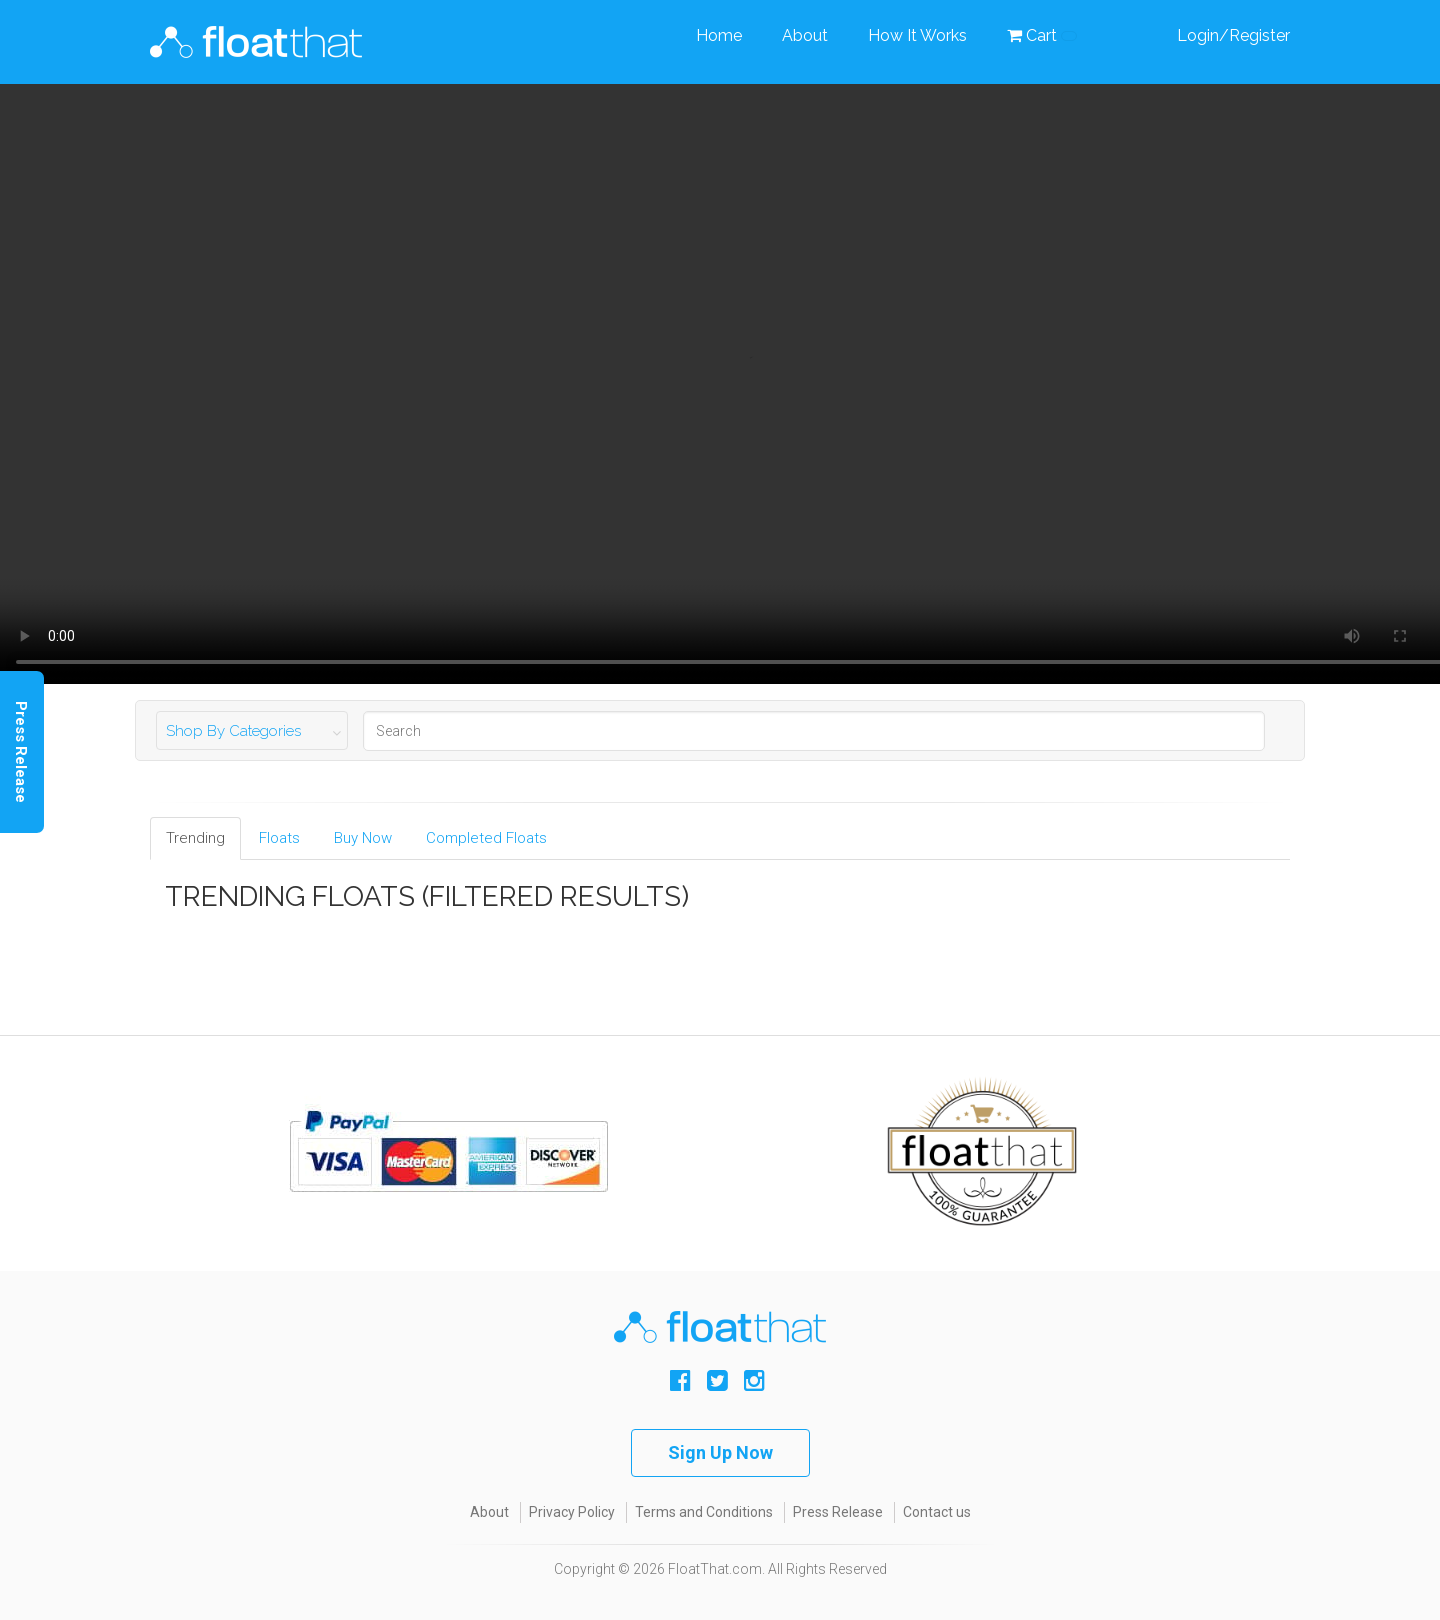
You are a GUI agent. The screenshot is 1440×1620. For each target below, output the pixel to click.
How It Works (917, 35)
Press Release (838, 1512)
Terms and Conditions (704, 1512)
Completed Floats (486, 838)
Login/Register (1233, 35)
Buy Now (363, 838)
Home (719, 35)
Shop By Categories (233, 731)
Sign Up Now (720, 1452)
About (805, 35)
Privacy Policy (572, 1512)
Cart (1042, 35)
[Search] (814, 731)
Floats (279, 838)
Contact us (937, 1512)
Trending (195, 838)
